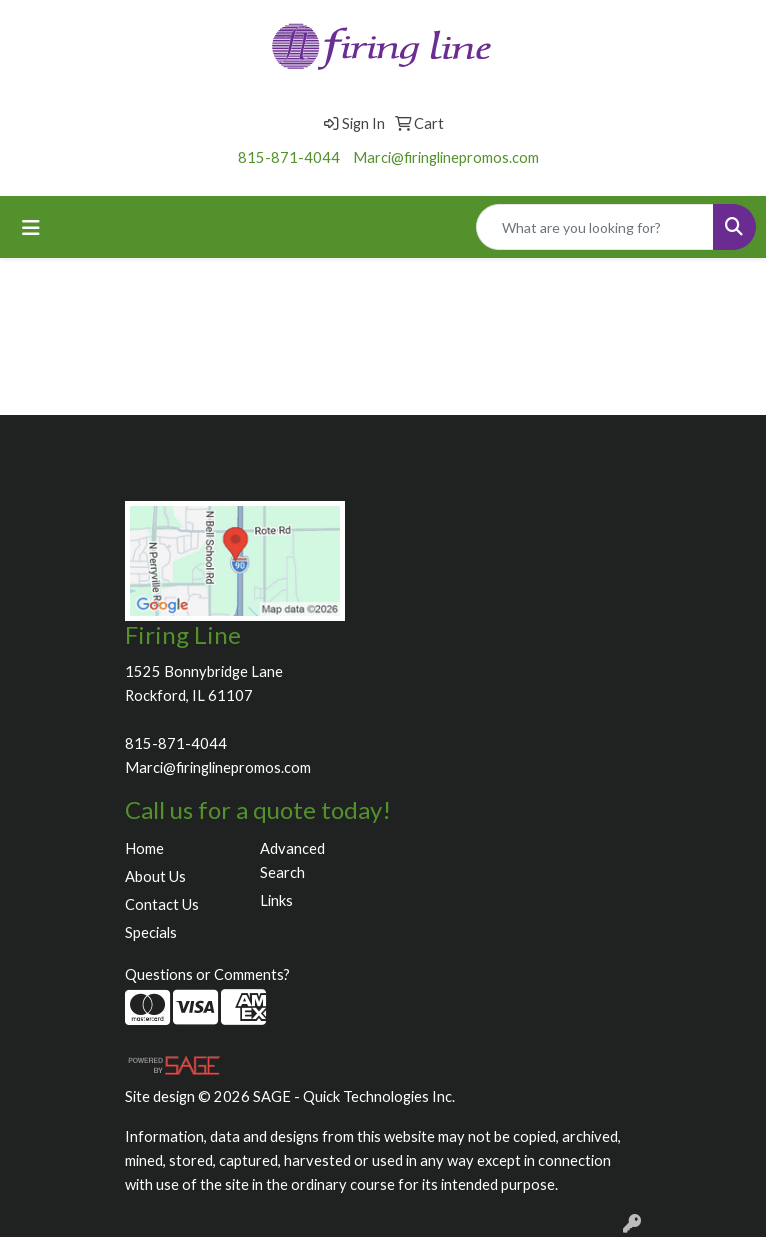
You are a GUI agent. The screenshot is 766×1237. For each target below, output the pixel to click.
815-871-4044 (289, 157)
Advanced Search (292, 860)
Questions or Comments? (207, 974)
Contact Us (162, 904)
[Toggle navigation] (31, 227)
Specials (151, 932)
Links (276, 900)
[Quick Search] (595, 227)
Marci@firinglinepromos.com (446, 157)
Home (144, 848)
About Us (155, 876)
